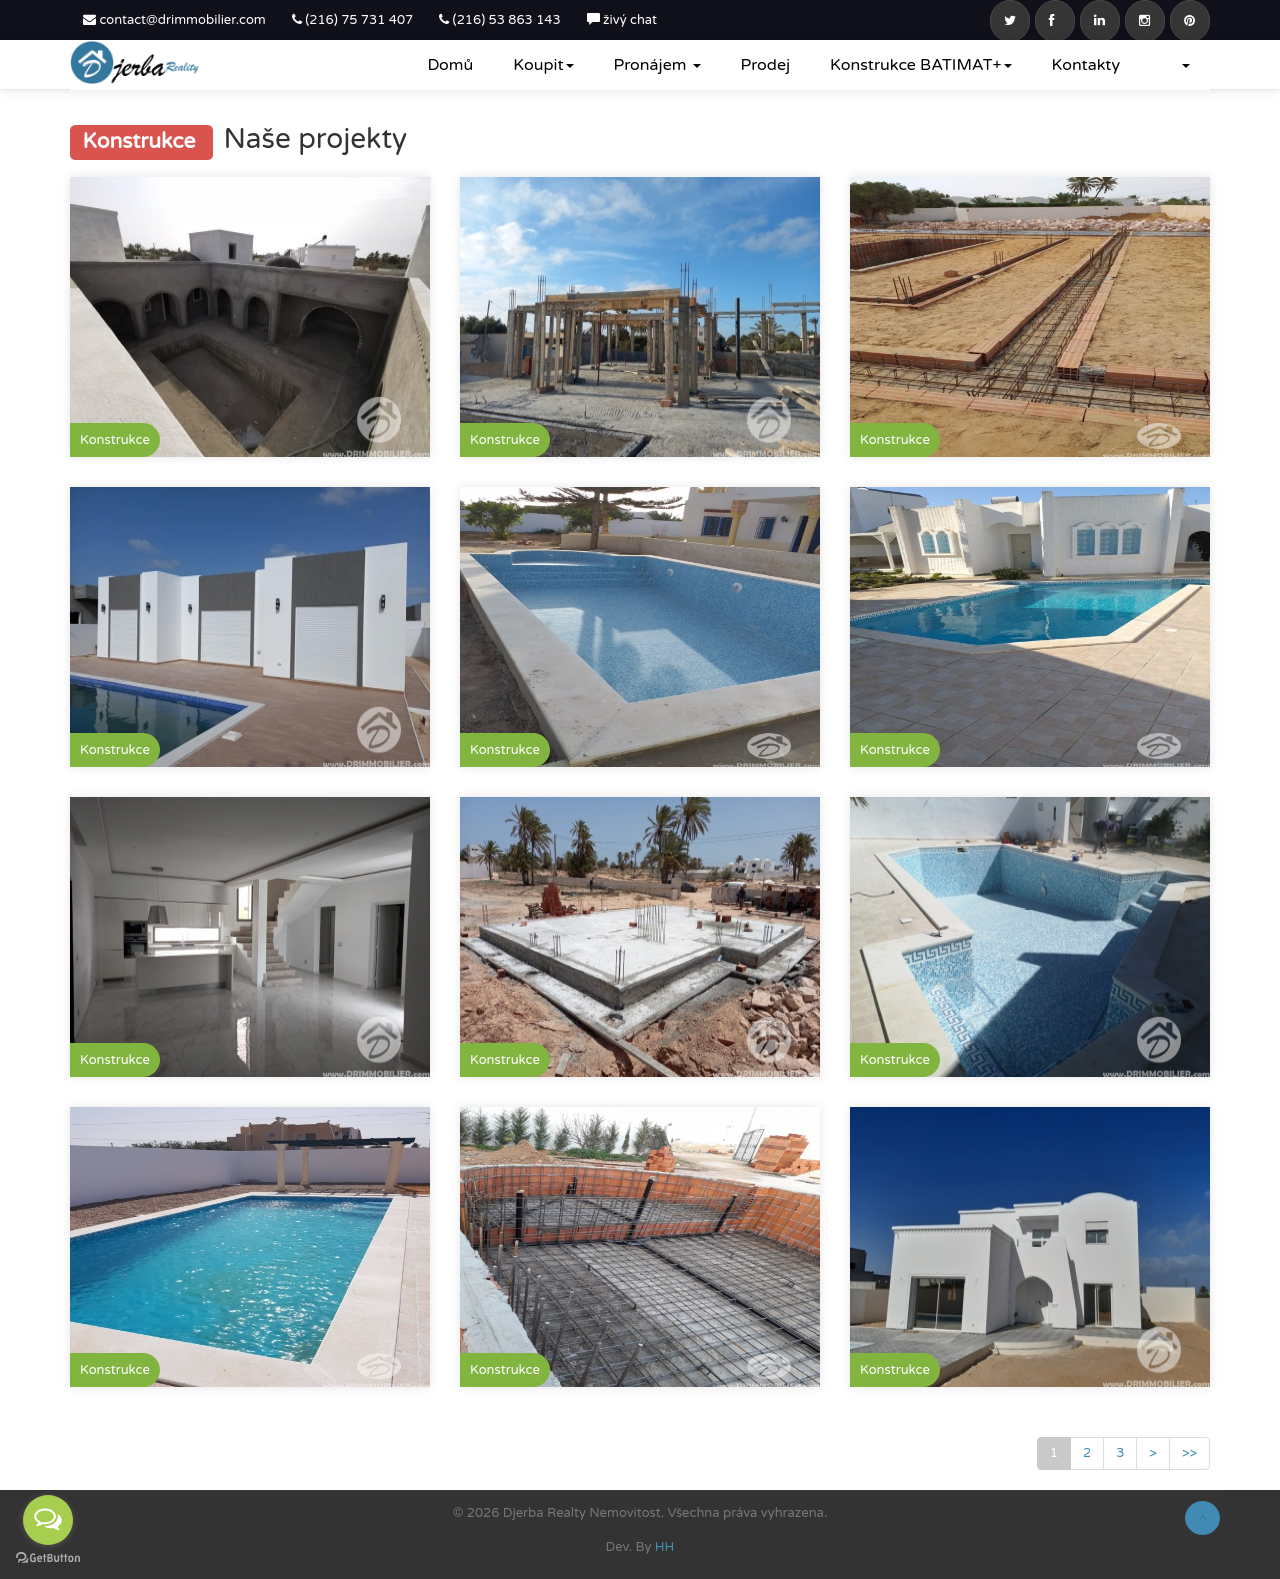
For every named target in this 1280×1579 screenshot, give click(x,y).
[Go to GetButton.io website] (48, 1558)
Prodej (765, 65)
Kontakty (1086, 65)
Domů (450, 65)
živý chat (622, 20)
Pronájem (657, 65)
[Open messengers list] (48, 1520)
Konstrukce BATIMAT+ (921, 65)
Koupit (543, 65)
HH (665, 1547)
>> (1189, 1453)
